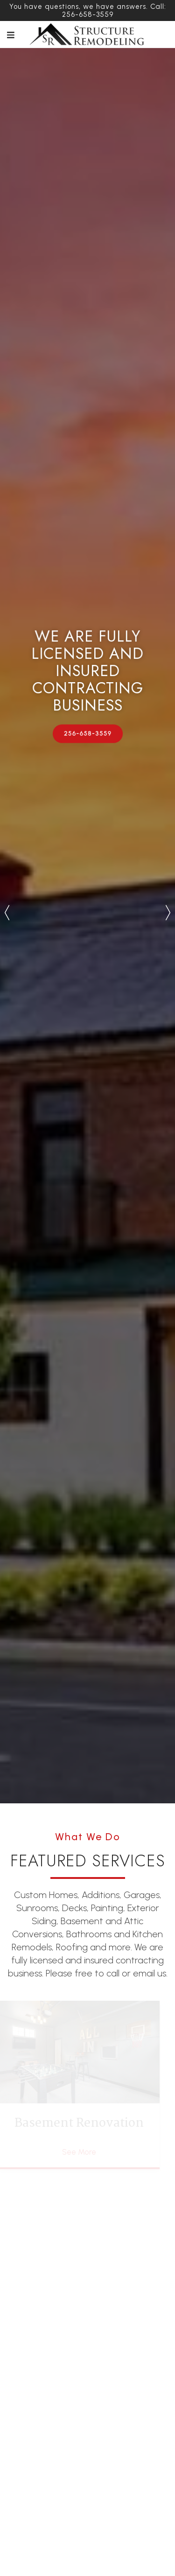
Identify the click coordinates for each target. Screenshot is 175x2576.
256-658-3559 (87, 733)
